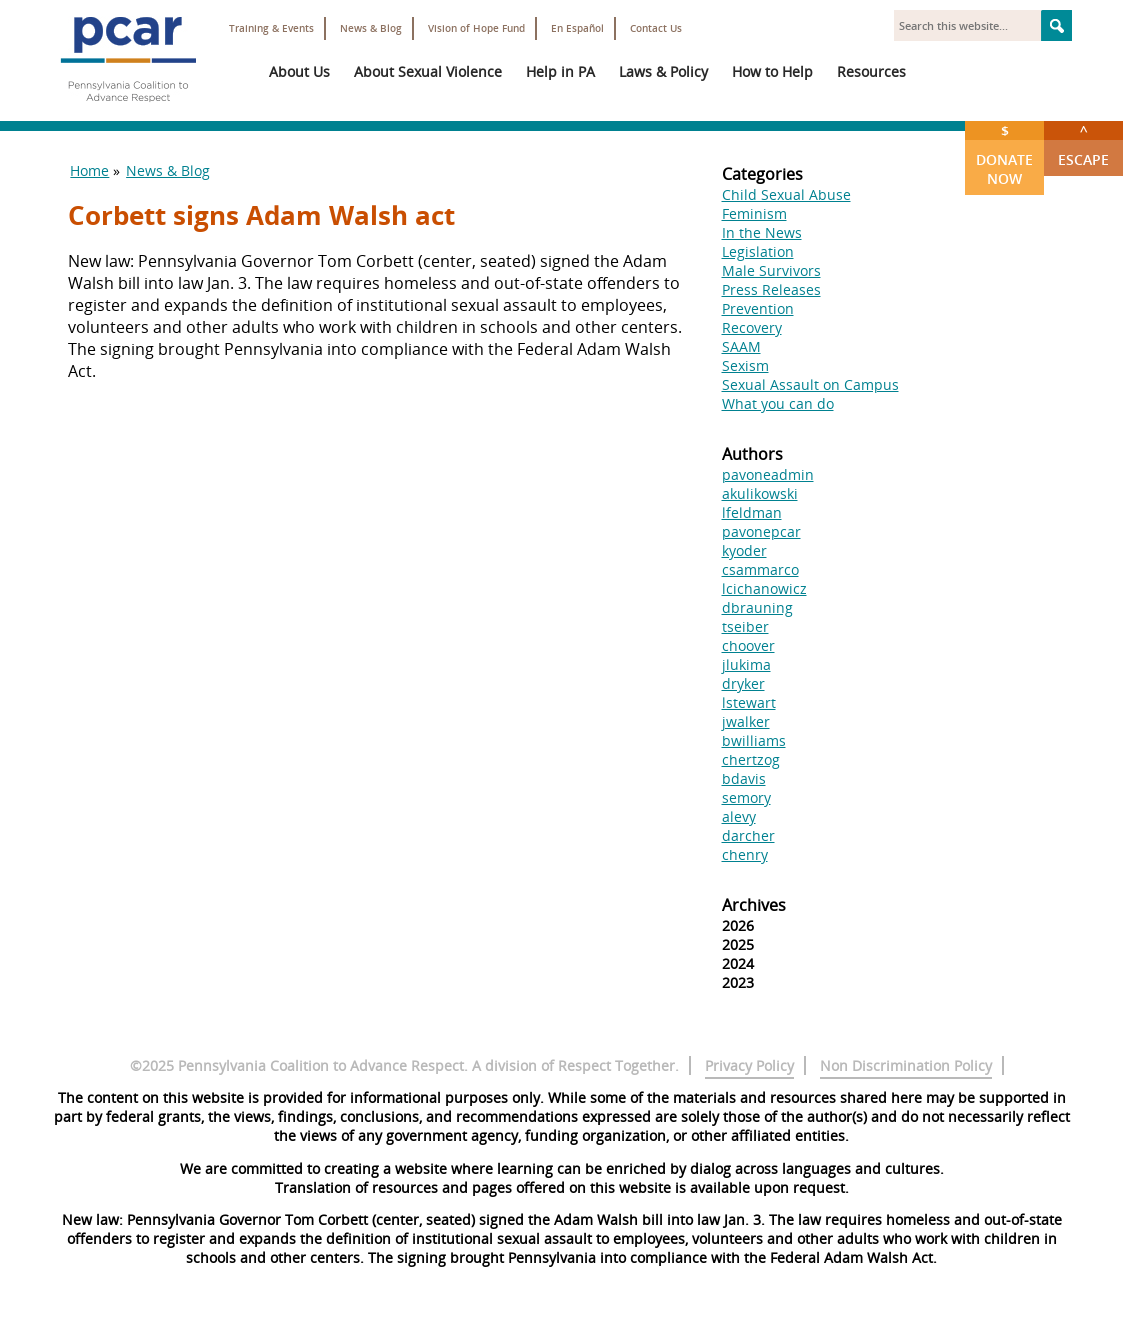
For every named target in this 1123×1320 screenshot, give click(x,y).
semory (746, 797)
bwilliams (754, 740)
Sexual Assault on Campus (810, 384)
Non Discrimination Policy (906, 1065)
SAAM (741, 346)
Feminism (754, 213)
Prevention (758, 308)
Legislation (758, 251)
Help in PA (560, 71)
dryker (743, 683)
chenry (745, 854)
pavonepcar (761, 531)
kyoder (744, 550)
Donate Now (1004, 154)
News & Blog (371, 28)
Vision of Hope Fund (476, 28)
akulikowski (760, 493)
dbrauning (757, 607)
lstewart (749, 702)
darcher (748, 835)
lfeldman (752, 512)
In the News (762, 232)
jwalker (746, 721)
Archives (754, 905)
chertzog (751, 759)
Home (89, 170)
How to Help (772, 71)
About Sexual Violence (428, 71)
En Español (577, 28)
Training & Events (271, 28)
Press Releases (771, 289)
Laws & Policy (663, 71)
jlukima (746, 664)
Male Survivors (771, 270)
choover (748, 645)
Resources (871, 71)
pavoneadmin (768, 474)
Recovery (752, 327)
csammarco (760, 569)
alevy (739, 816)
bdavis (744, 778)
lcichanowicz (764, 588)
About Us (299, 71)
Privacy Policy (749, 1065)
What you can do (778, 403)
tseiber (745, 626)
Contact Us (656, 28)
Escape (1083, 145)
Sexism (745, 365)
